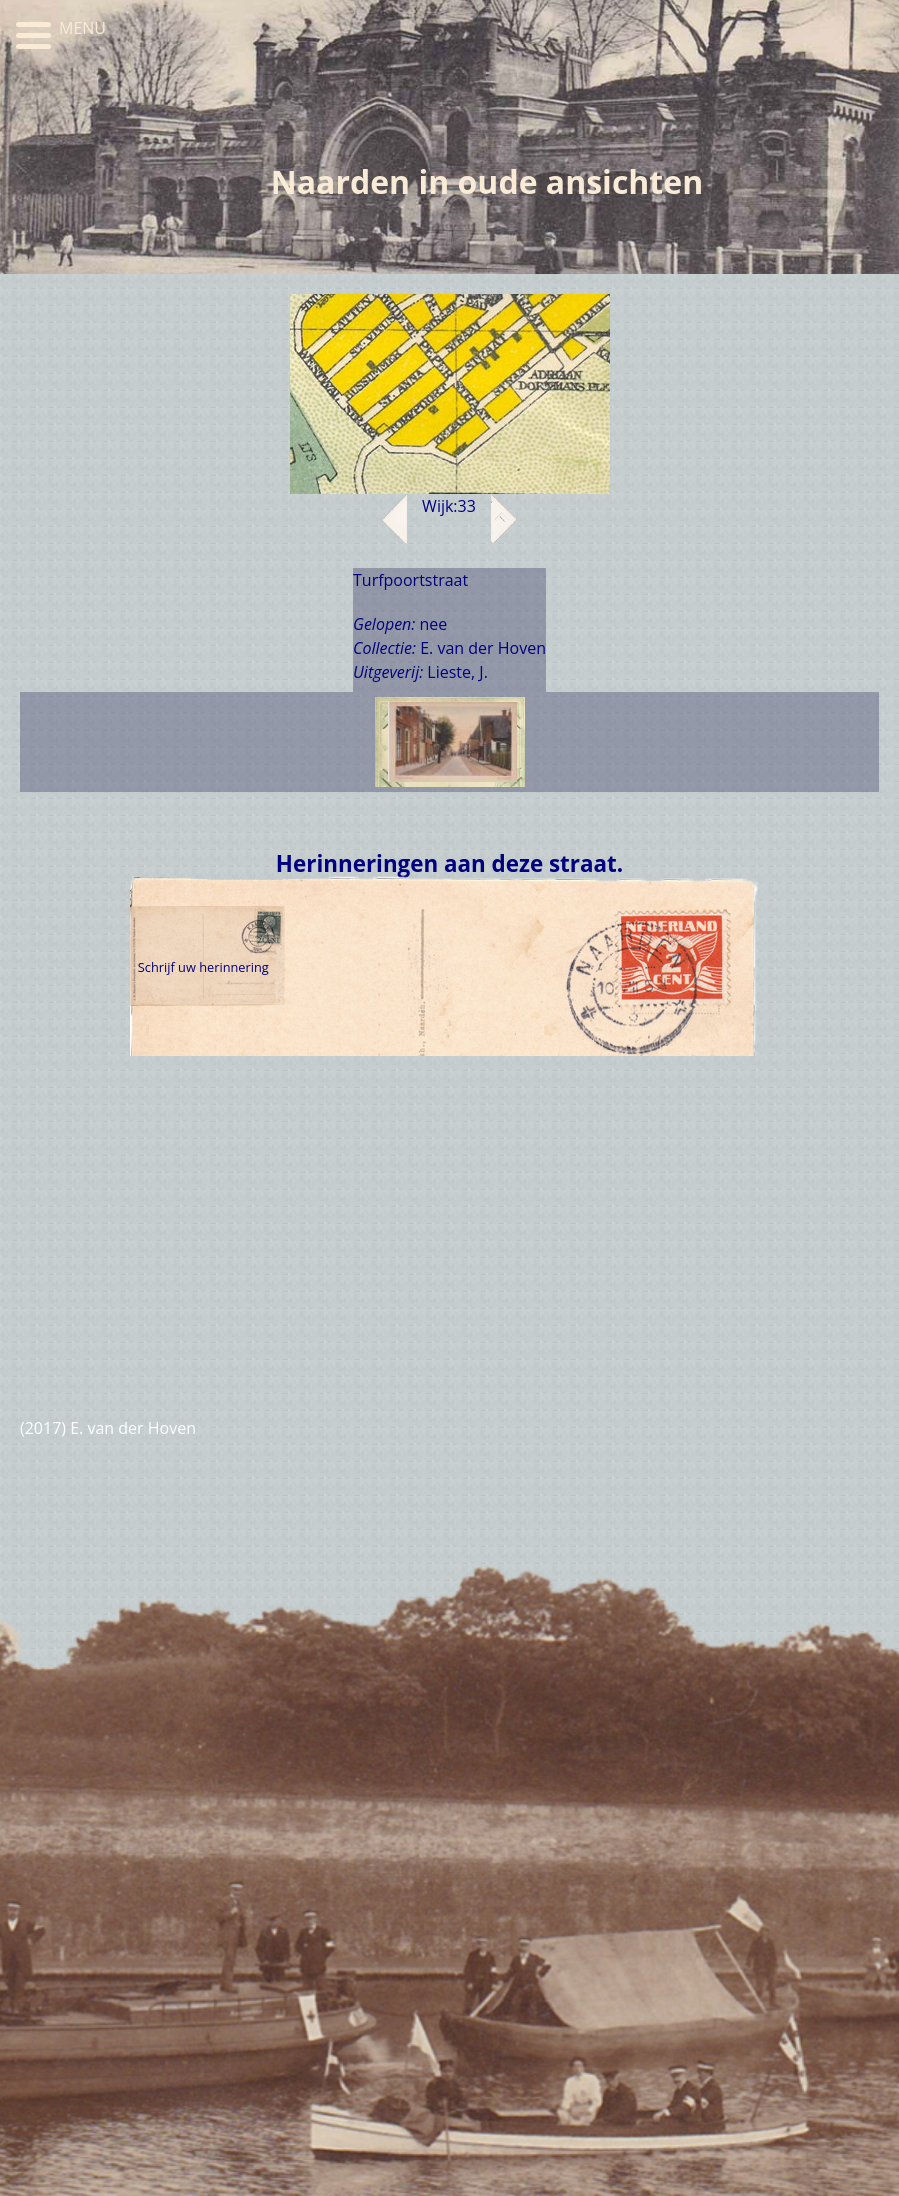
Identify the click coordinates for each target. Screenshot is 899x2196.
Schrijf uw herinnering (202, 967)
